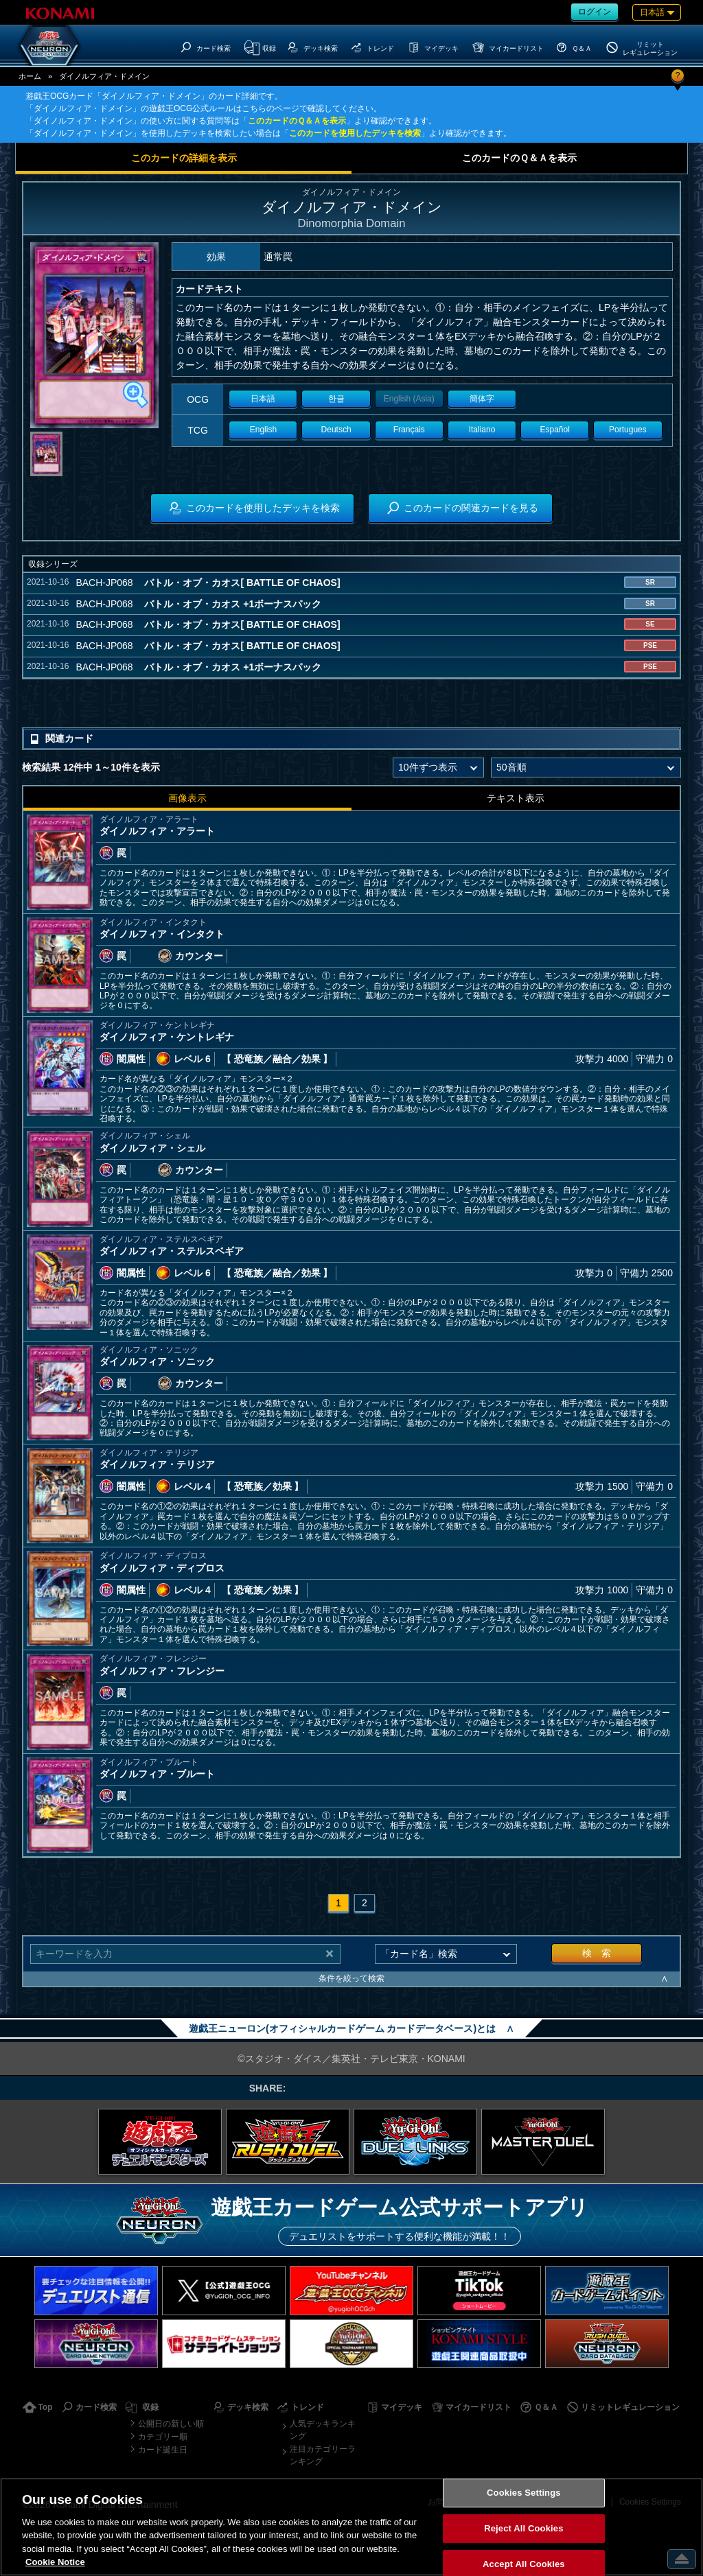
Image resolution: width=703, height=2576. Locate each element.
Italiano (482, 429)
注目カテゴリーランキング (323, 2455)
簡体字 (482, 398)
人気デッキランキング (323, 2430)
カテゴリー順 (162, 2437)
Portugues (628, 429)
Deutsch (336, 429)
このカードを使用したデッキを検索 (355, 133)
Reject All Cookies (523, 2528)
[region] (351, 2527)
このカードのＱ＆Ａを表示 (297, 121)
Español (555, 429)
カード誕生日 (162, 2450)
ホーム (30, 76)
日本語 (263, 398)
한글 (336, 398)
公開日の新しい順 (171, 2423)
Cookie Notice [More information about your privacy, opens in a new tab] (55, 2562)
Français (409, 429)
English (263, 429)
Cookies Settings (524, 2493)
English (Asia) (409, 398)
